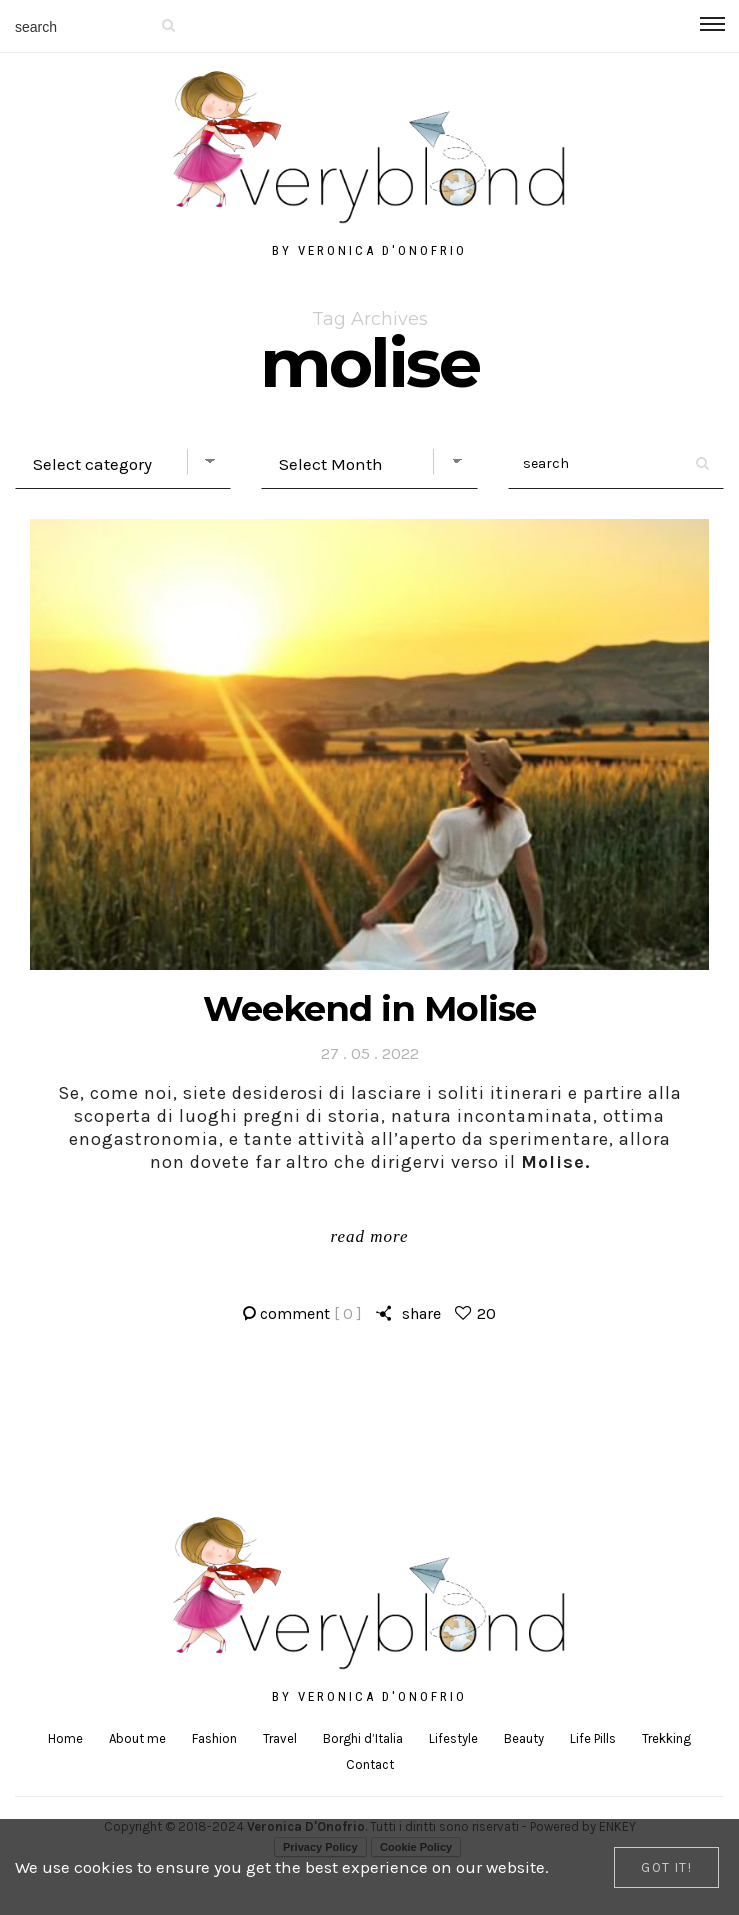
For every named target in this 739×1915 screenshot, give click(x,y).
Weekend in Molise (369, 1008)
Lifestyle (453, 1738)
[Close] (666, 1867)
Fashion (214, 1738)
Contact (370, 1764)
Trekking (666, 1738)
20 (486, 1313)
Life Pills (593, 1738)
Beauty (524, 1738)
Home (65, 1738)
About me (137, 1738)
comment (311, 1313)
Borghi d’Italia (363, 1738)
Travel (280, 1738)
